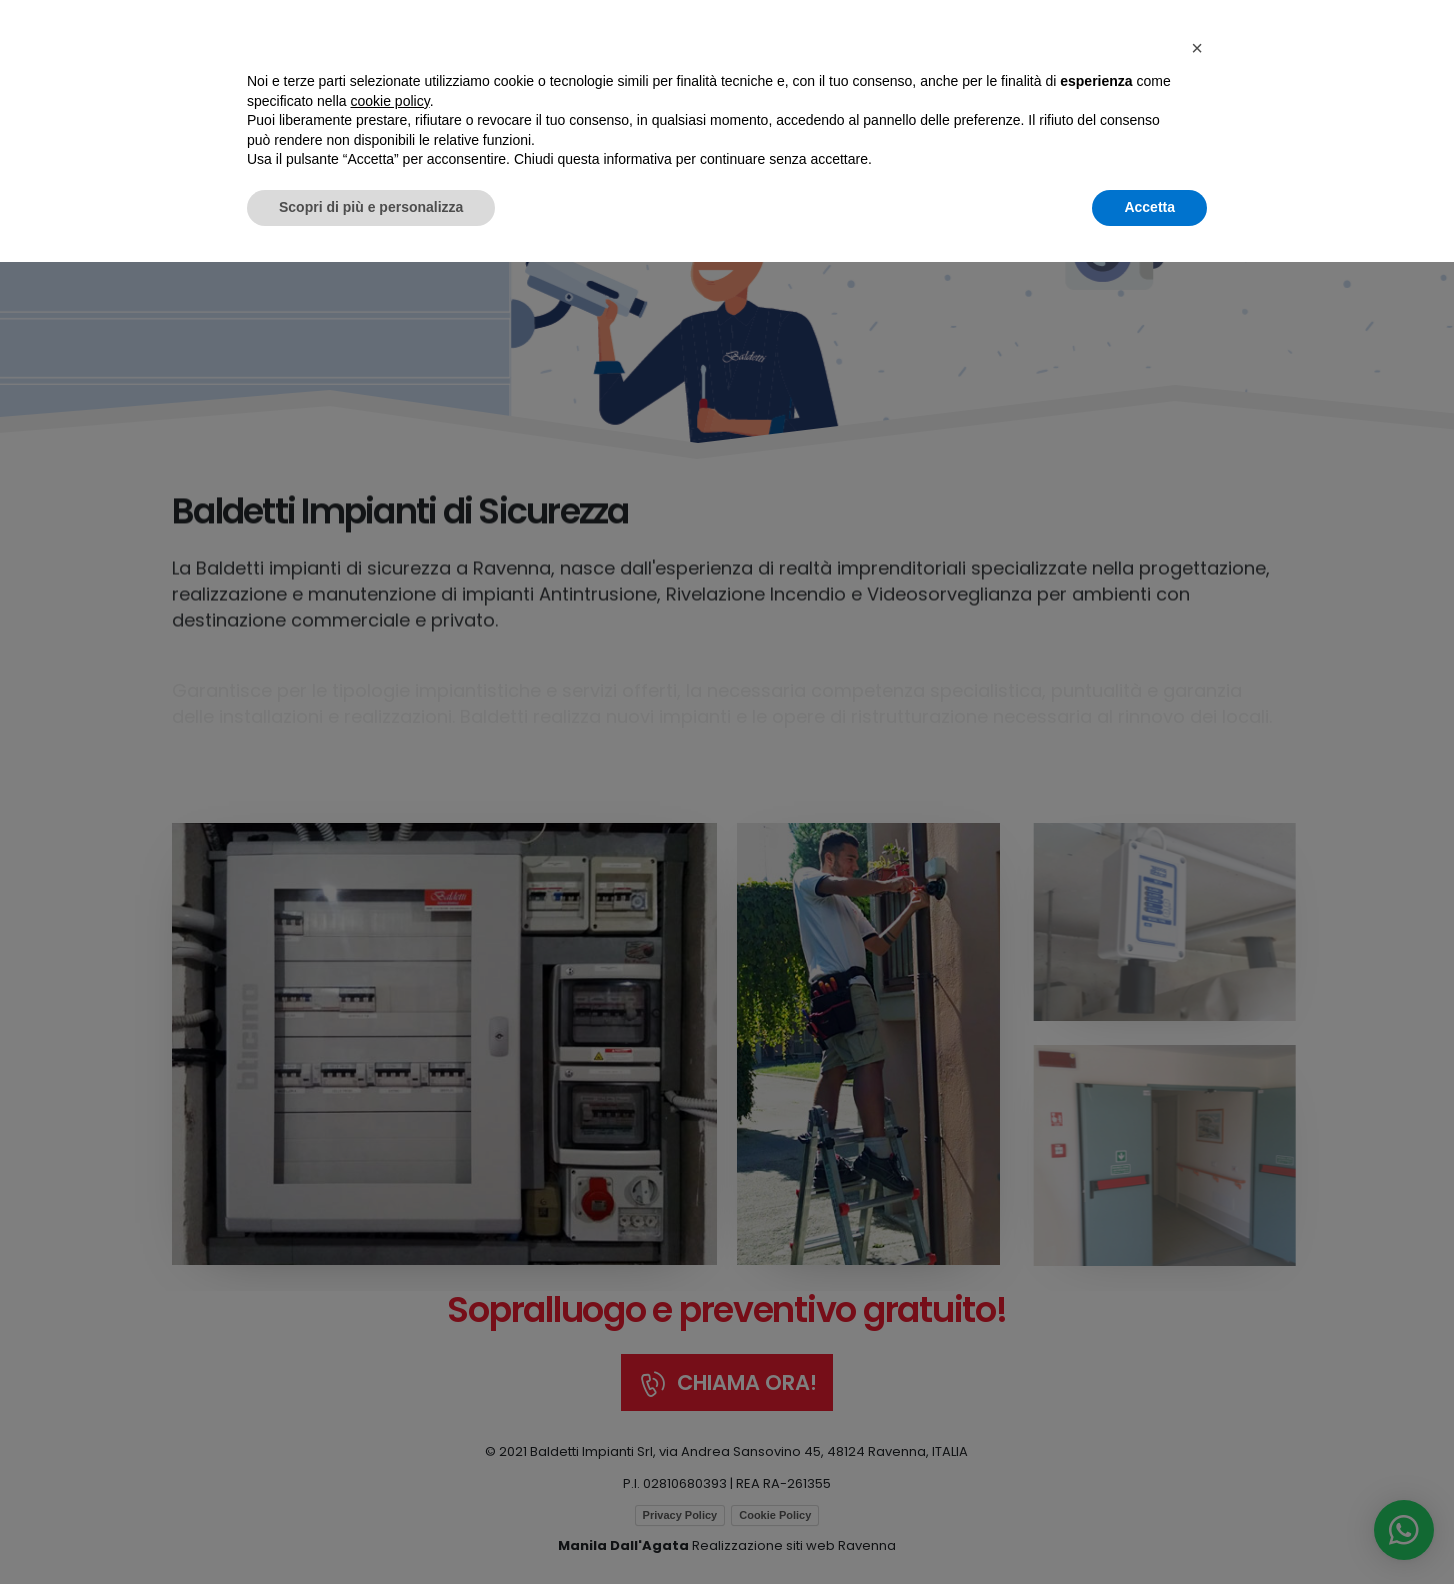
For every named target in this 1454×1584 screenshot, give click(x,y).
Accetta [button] (1149, 1529)
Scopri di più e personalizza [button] (371, 1529)
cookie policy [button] (390, 1423)
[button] (1197, 1370)
